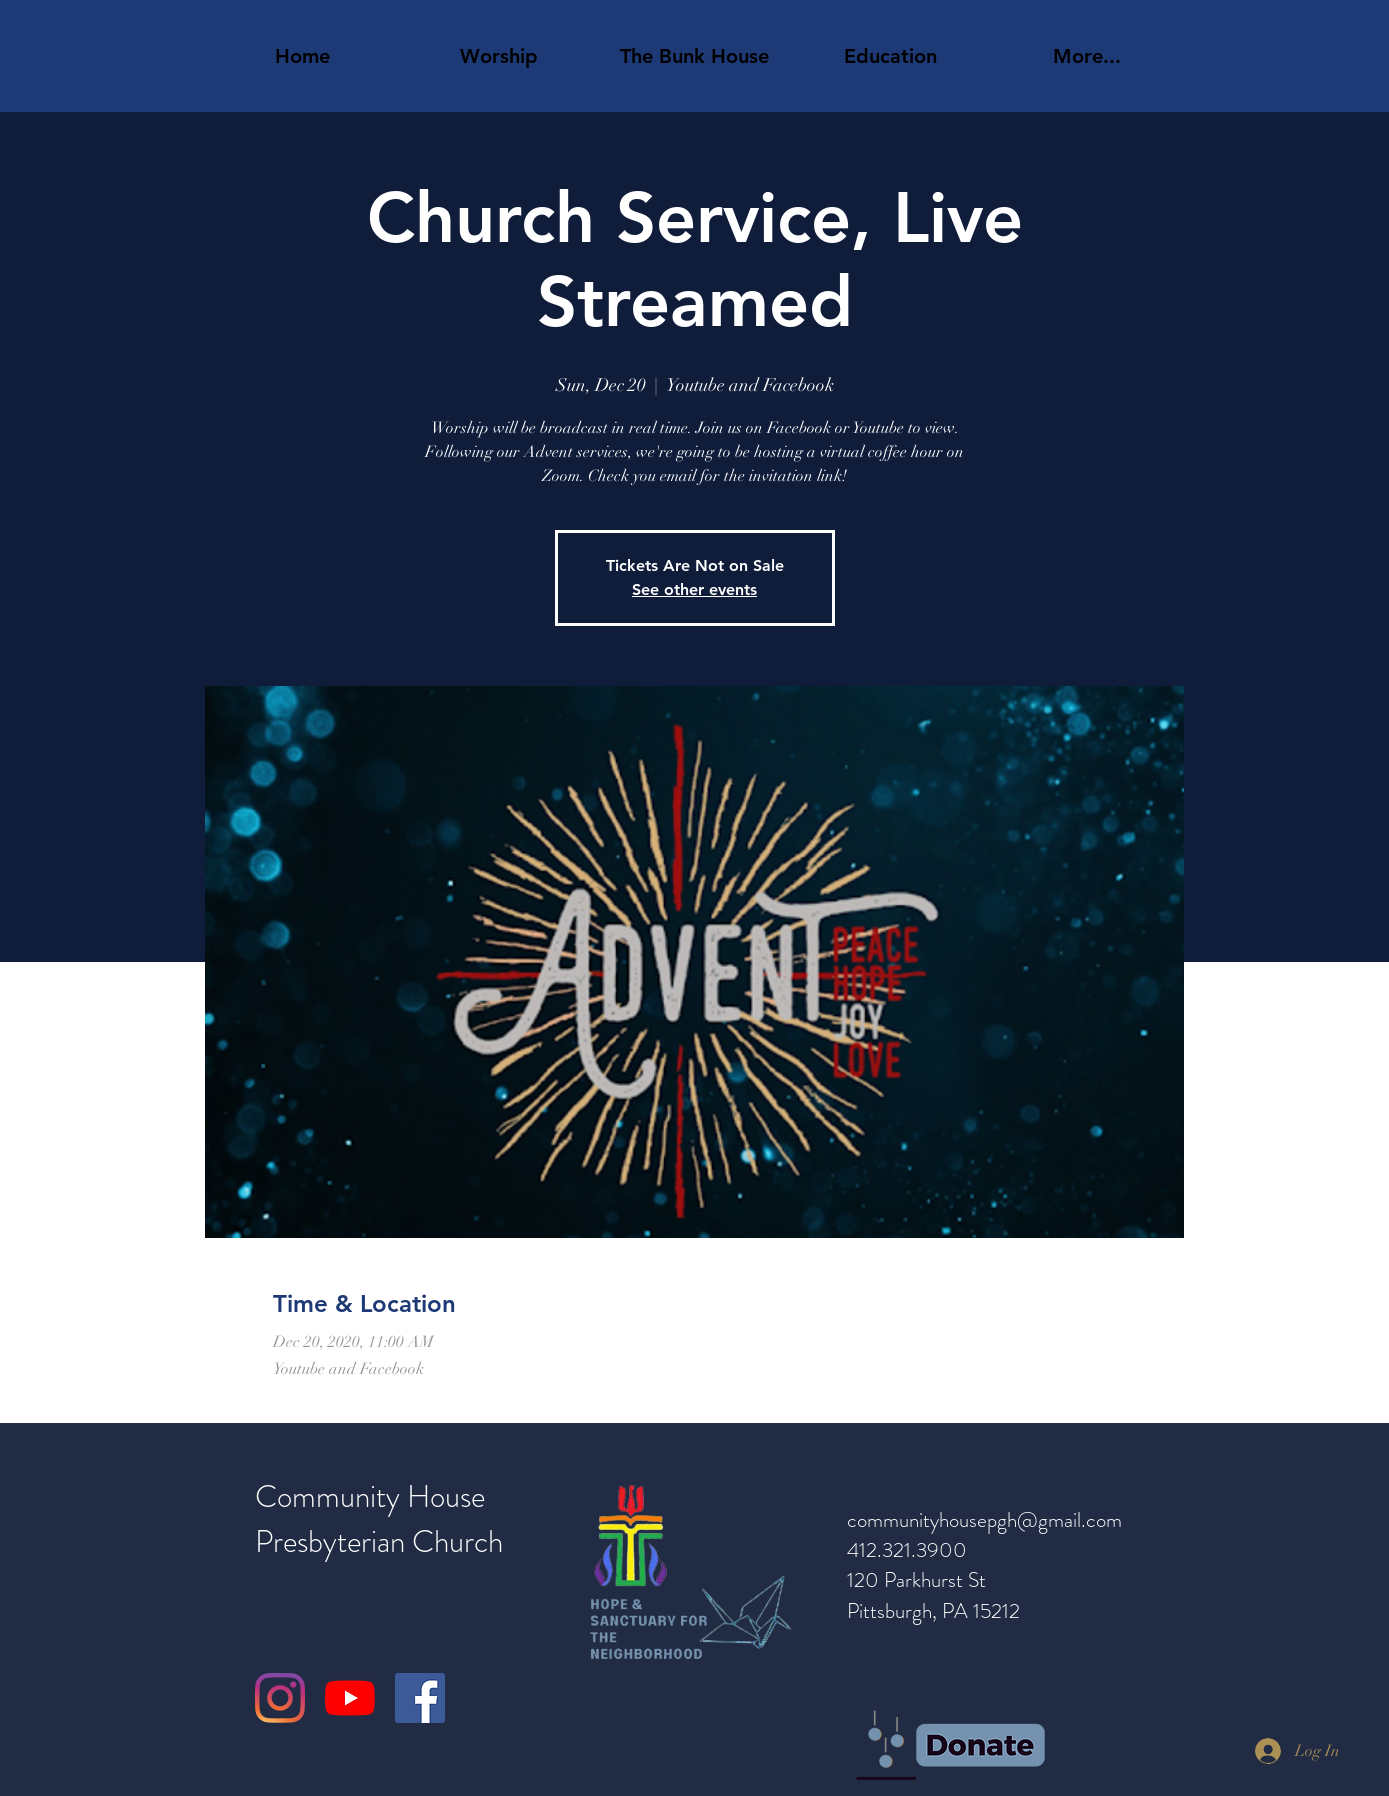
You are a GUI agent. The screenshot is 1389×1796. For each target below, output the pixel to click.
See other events (694, 589)
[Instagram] (280, 1698)
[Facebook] (420, 1698)
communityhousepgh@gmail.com (984, 1520)
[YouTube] (350, 1698)
